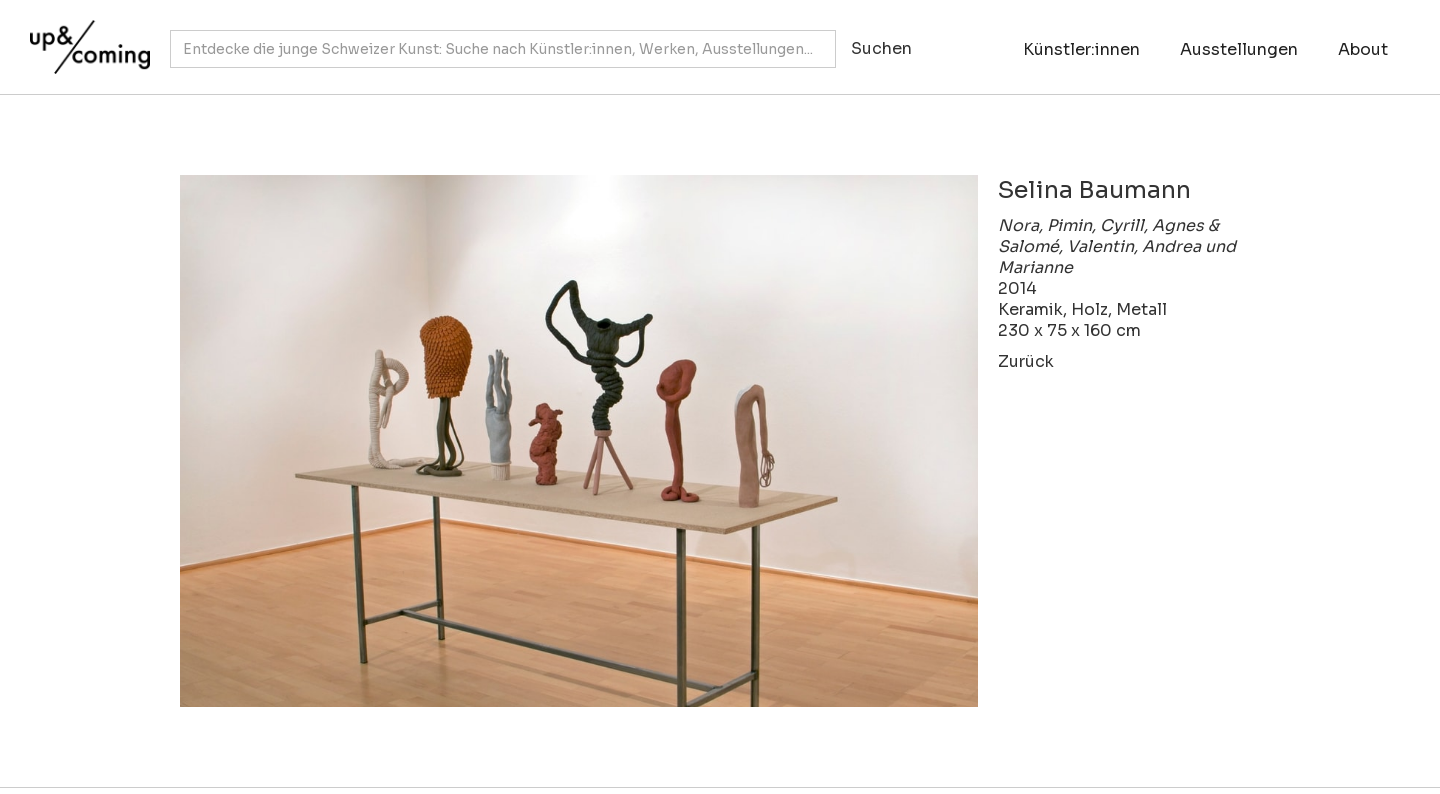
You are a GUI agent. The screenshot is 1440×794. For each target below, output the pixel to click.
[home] (85, 37)
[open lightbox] (579, 441)
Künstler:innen (1081, 49)
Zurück (1026, 361)
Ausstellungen (1239, 49)
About (1363, 49)
